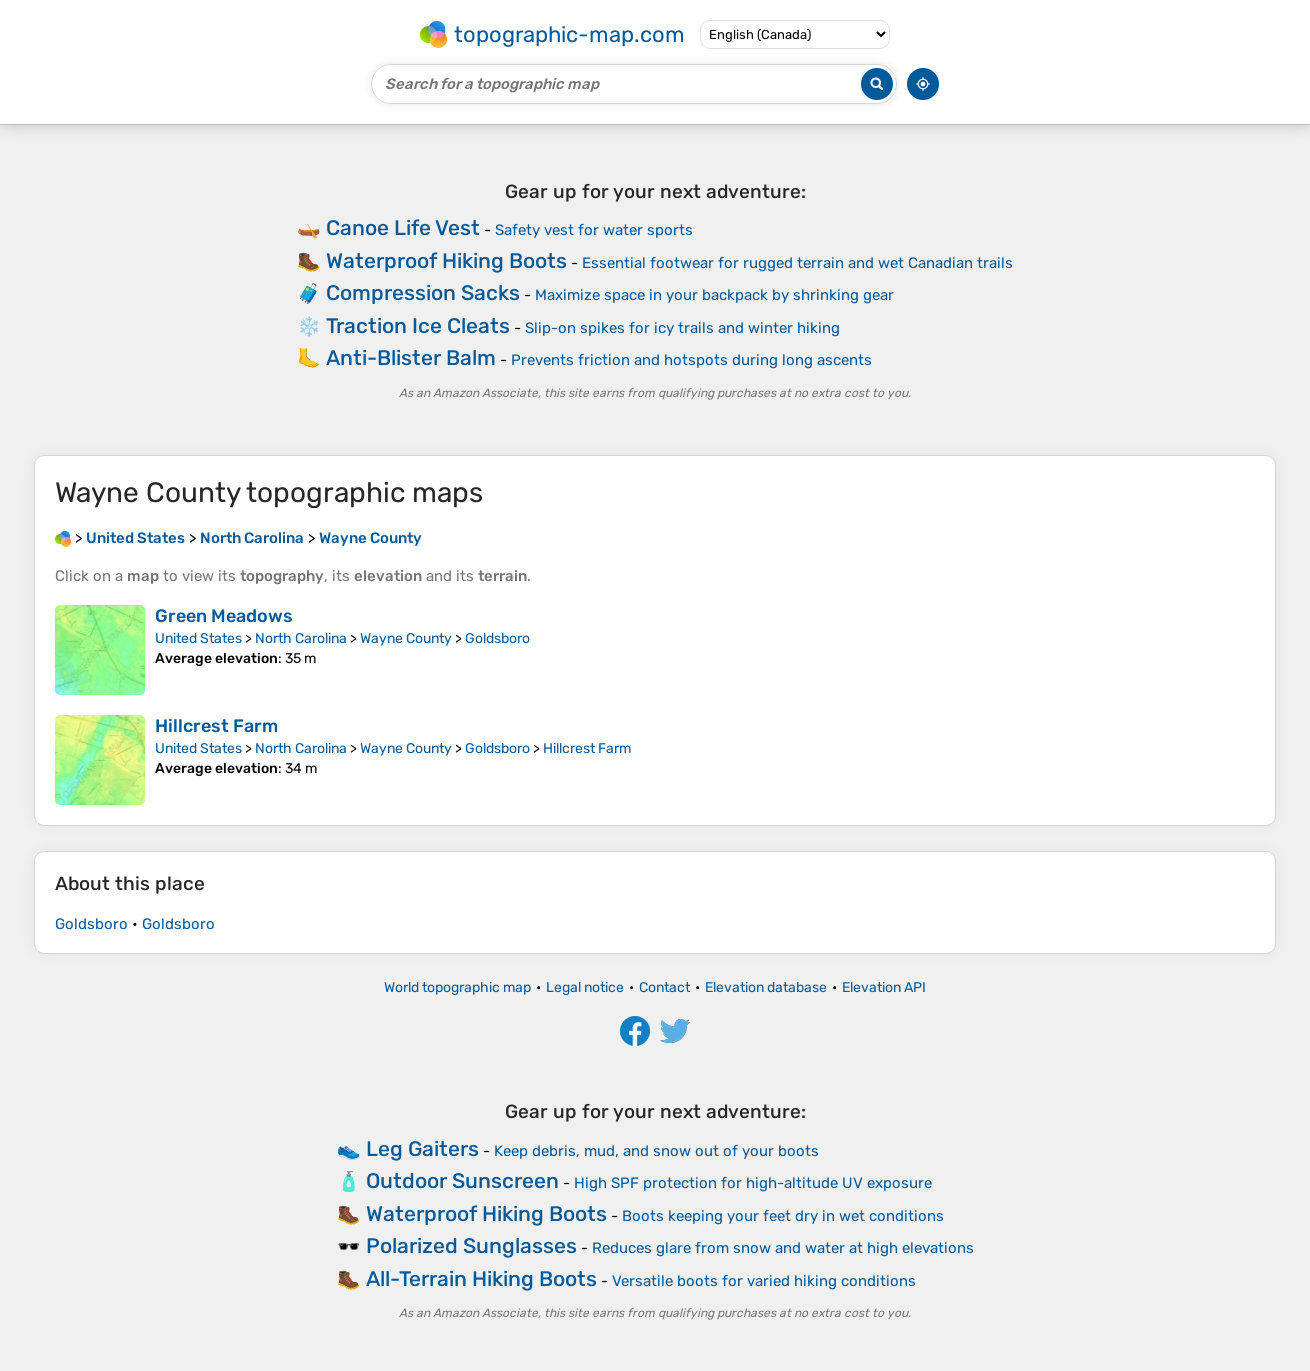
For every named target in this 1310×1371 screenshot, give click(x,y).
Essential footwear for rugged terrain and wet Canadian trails (797, 263)
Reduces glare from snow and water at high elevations (783, 1248)
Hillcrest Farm (216, 726)
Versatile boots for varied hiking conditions (764, 1281)
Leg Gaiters (422, 1148)
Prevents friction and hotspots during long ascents (691, 360)
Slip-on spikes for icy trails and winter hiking (682, 328)
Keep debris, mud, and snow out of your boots (656, 1151)
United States (198, 638)
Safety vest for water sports (594, 230)
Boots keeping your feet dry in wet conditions (783, 1216)
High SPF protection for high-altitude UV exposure (753, 1183)
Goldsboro (497, 638)
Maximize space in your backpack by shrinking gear (714, 295)
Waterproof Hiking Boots (446, 260)
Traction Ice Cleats (418, 325)
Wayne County (406, 638)
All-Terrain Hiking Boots (481, 1278)
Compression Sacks (423, 292)
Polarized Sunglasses (471, 1245)
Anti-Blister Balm (411, 357)
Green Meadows (224, 616)
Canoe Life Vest (403, 227)
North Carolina (301, 638)
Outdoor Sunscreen (462, 1180)
